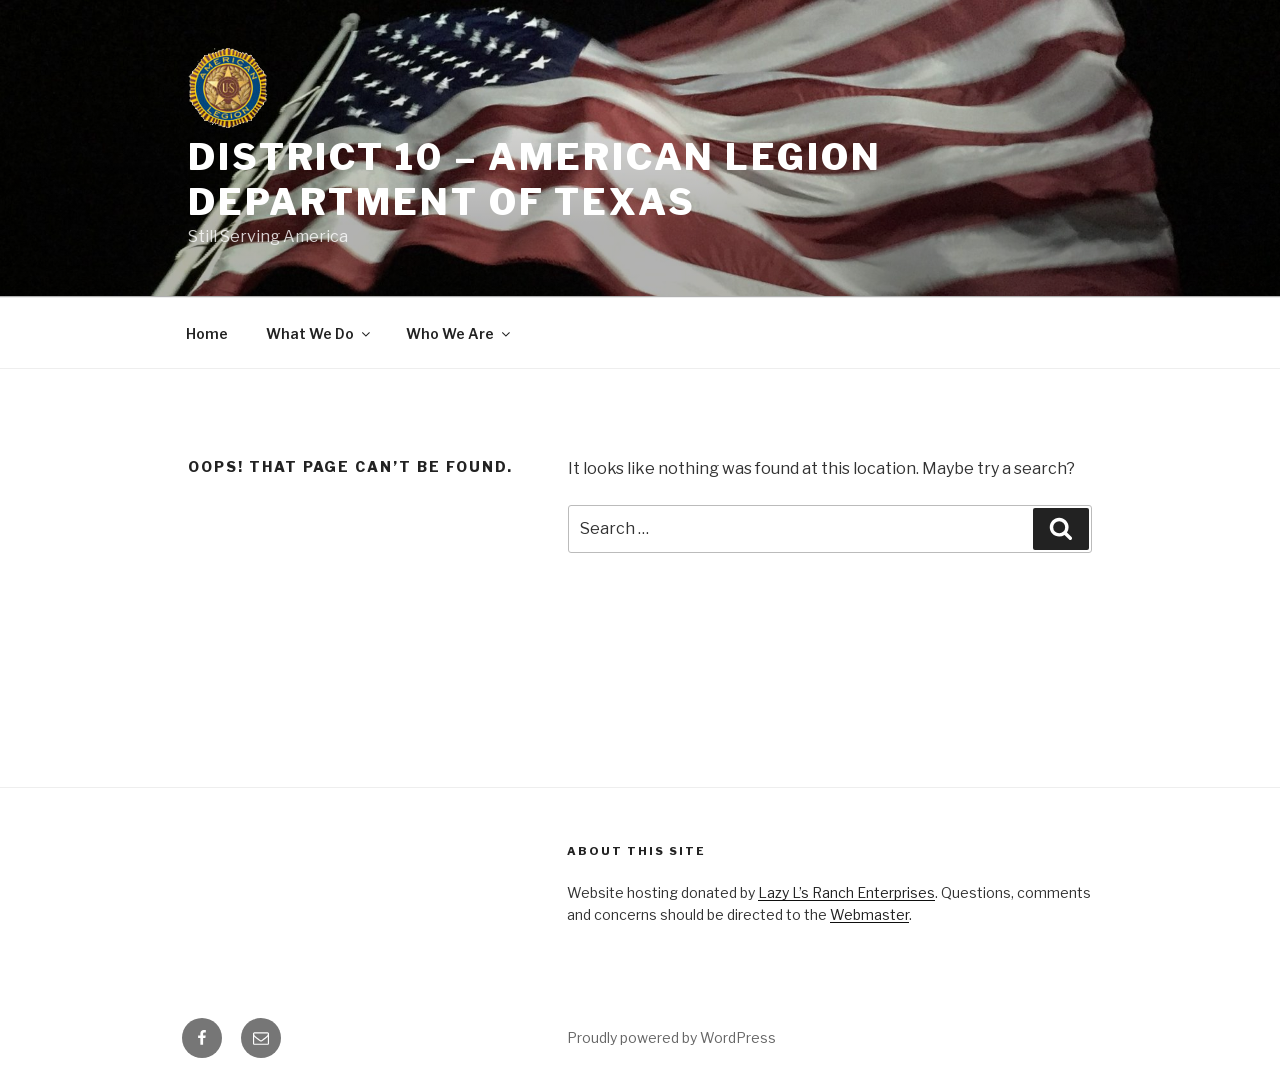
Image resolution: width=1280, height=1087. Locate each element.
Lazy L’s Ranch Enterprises (846, 892)
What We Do (319, 333)
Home (207, 333)
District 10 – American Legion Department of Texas (535, 179)
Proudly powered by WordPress (671, 1037)
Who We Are (459, 333)
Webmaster (869, 914)
